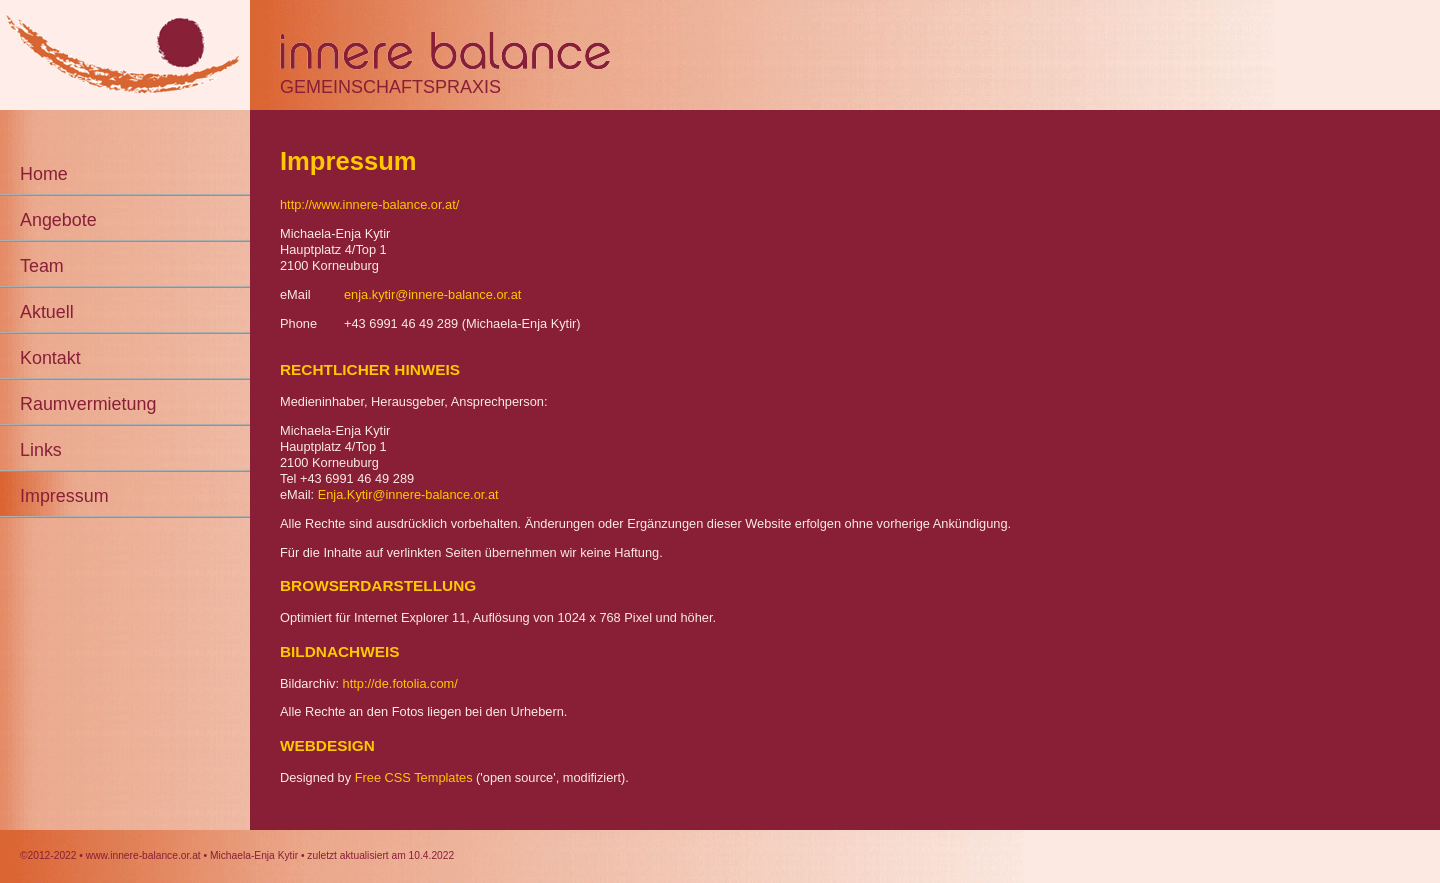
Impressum (64, 496)
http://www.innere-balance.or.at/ (369, 204)
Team (42, 266)
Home (44, 174)
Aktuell (47, 312)
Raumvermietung (88, 404)
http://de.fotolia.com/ (400, 683)
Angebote (58, 220)
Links (41, 450)
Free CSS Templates (414, 777)
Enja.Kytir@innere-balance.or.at (408, 494)
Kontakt (50, 358)
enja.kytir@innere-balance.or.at (432, 294)
